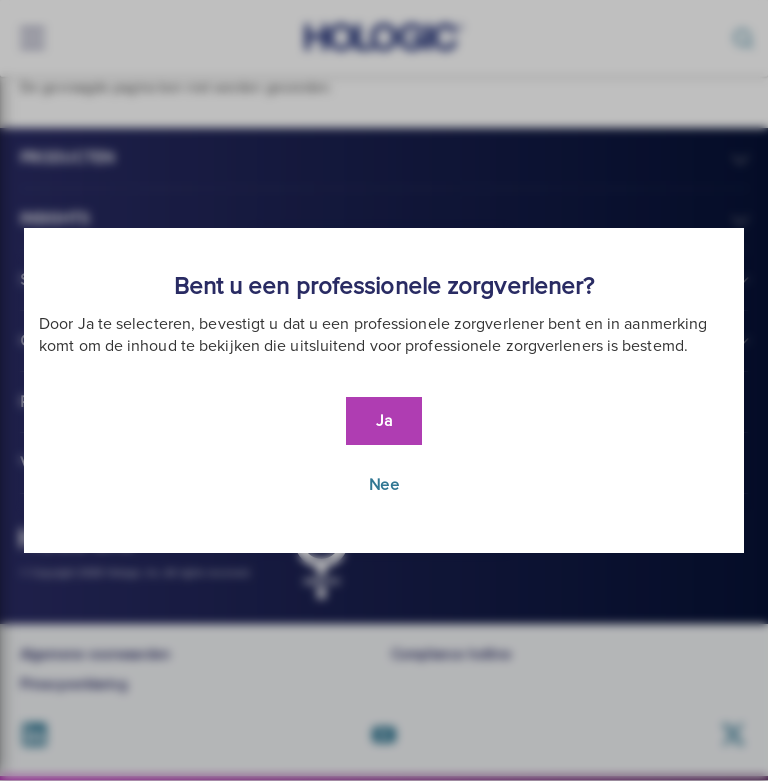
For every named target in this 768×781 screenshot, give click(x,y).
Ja (384, 421)
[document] (384, 390)
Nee (383, 485)
